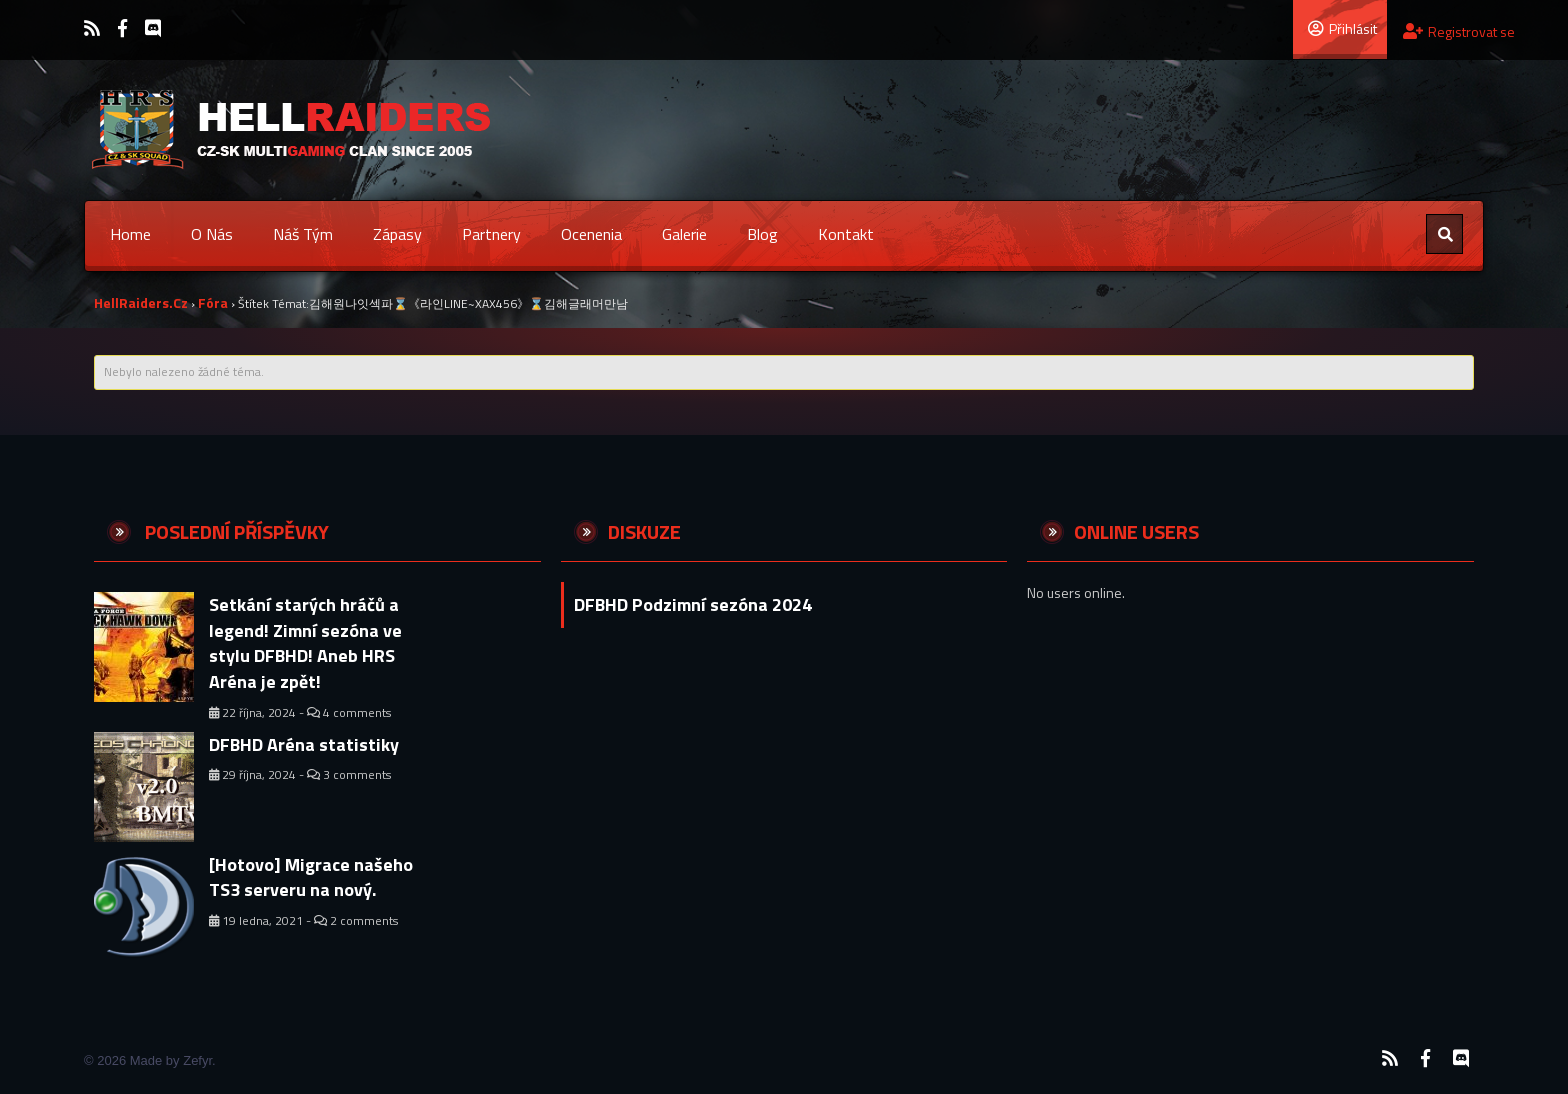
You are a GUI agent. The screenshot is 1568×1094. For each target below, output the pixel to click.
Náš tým (303, 234)
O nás (212, 234)
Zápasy (397, 234)
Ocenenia (591, 234)
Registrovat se (1459, 31)
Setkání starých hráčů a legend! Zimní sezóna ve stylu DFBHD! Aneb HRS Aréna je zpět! (305, 643)
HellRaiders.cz (141, 302)
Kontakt (846, 234)
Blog (762, 234)
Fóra (213, 302)
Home (130, 234)
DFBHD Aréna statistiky (304, 744)
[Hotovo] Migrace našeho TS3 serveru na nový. (311, 877)
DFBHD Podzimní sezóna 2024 (693, 604)
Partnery (491, 234)
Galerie (684, 234)
